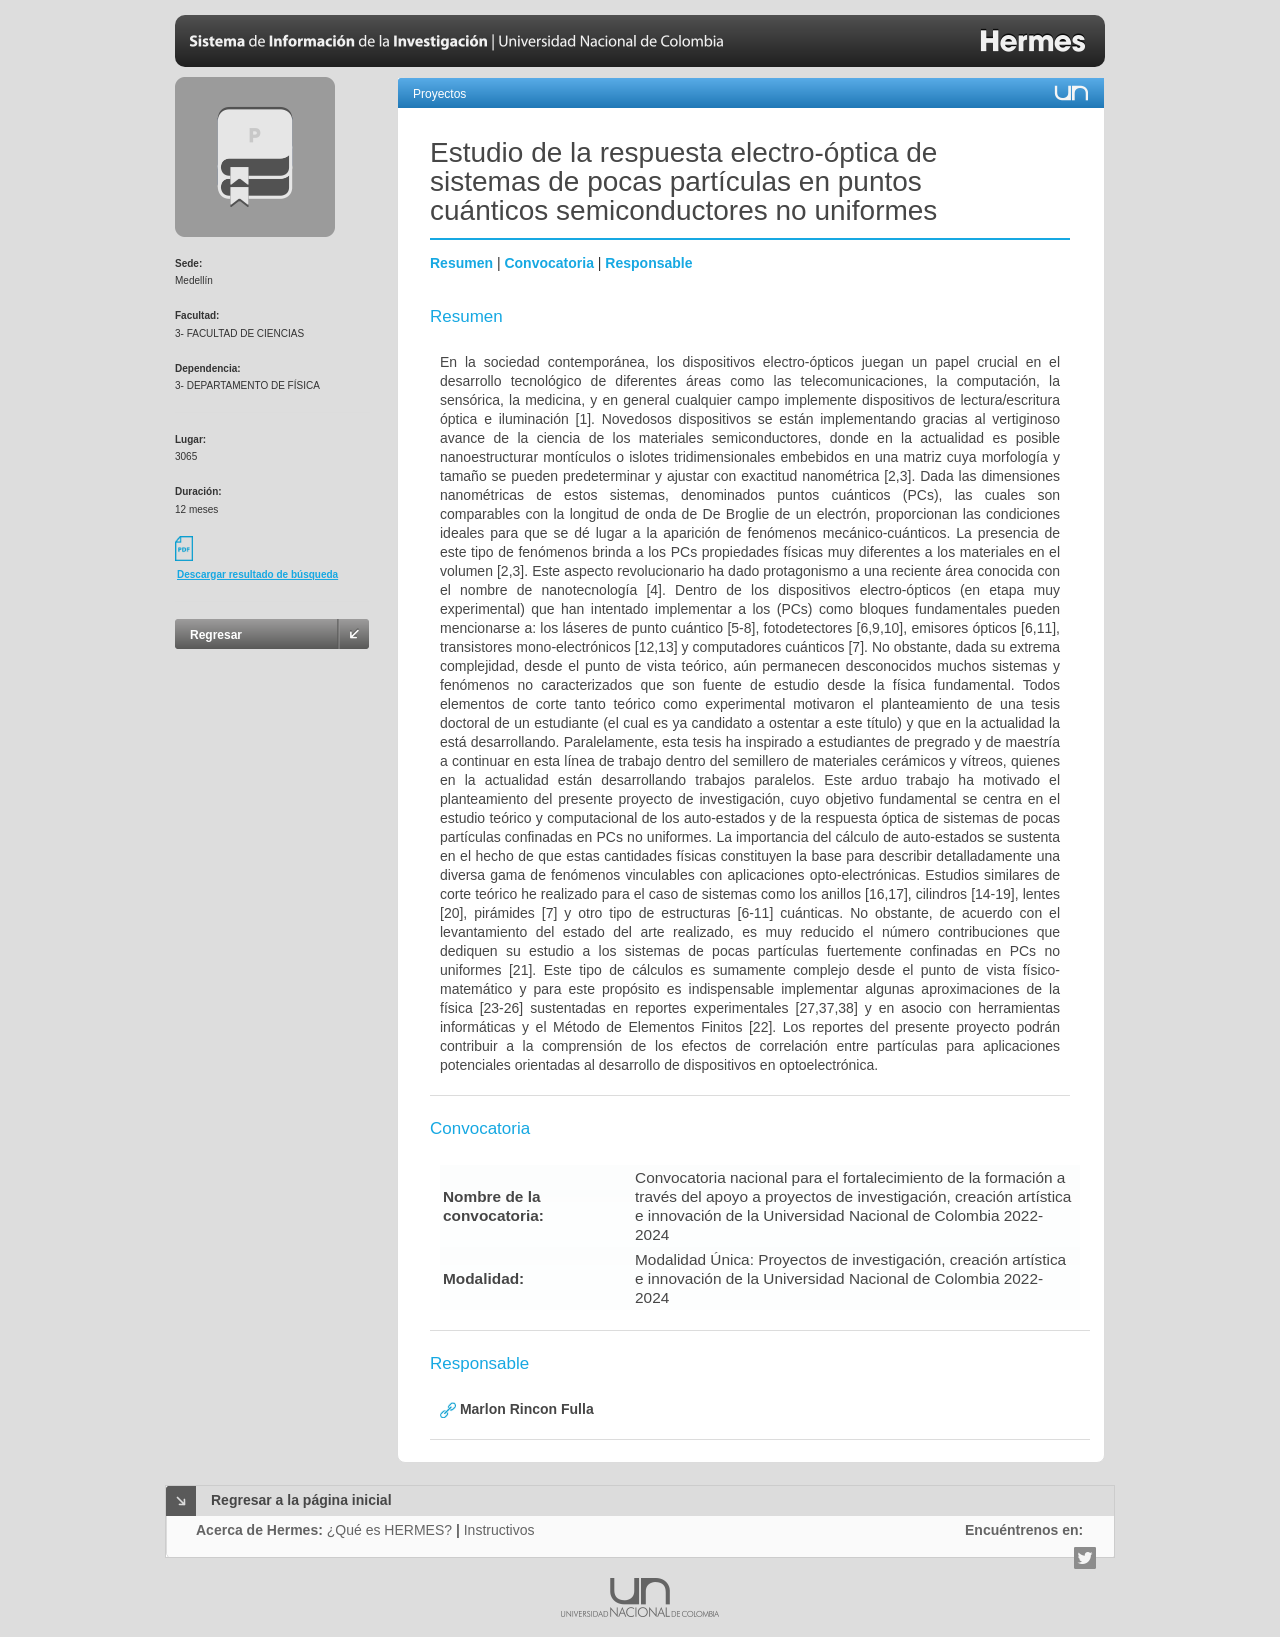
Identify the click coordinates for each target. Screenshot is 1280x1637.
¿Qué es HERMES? (389, 1530)
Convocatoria (548, 263)
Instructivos (499, 1530)
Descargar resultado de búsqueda (257, 574)
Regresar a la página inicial (301, 1500)
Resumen (461, 263)
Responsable (648, 263)
